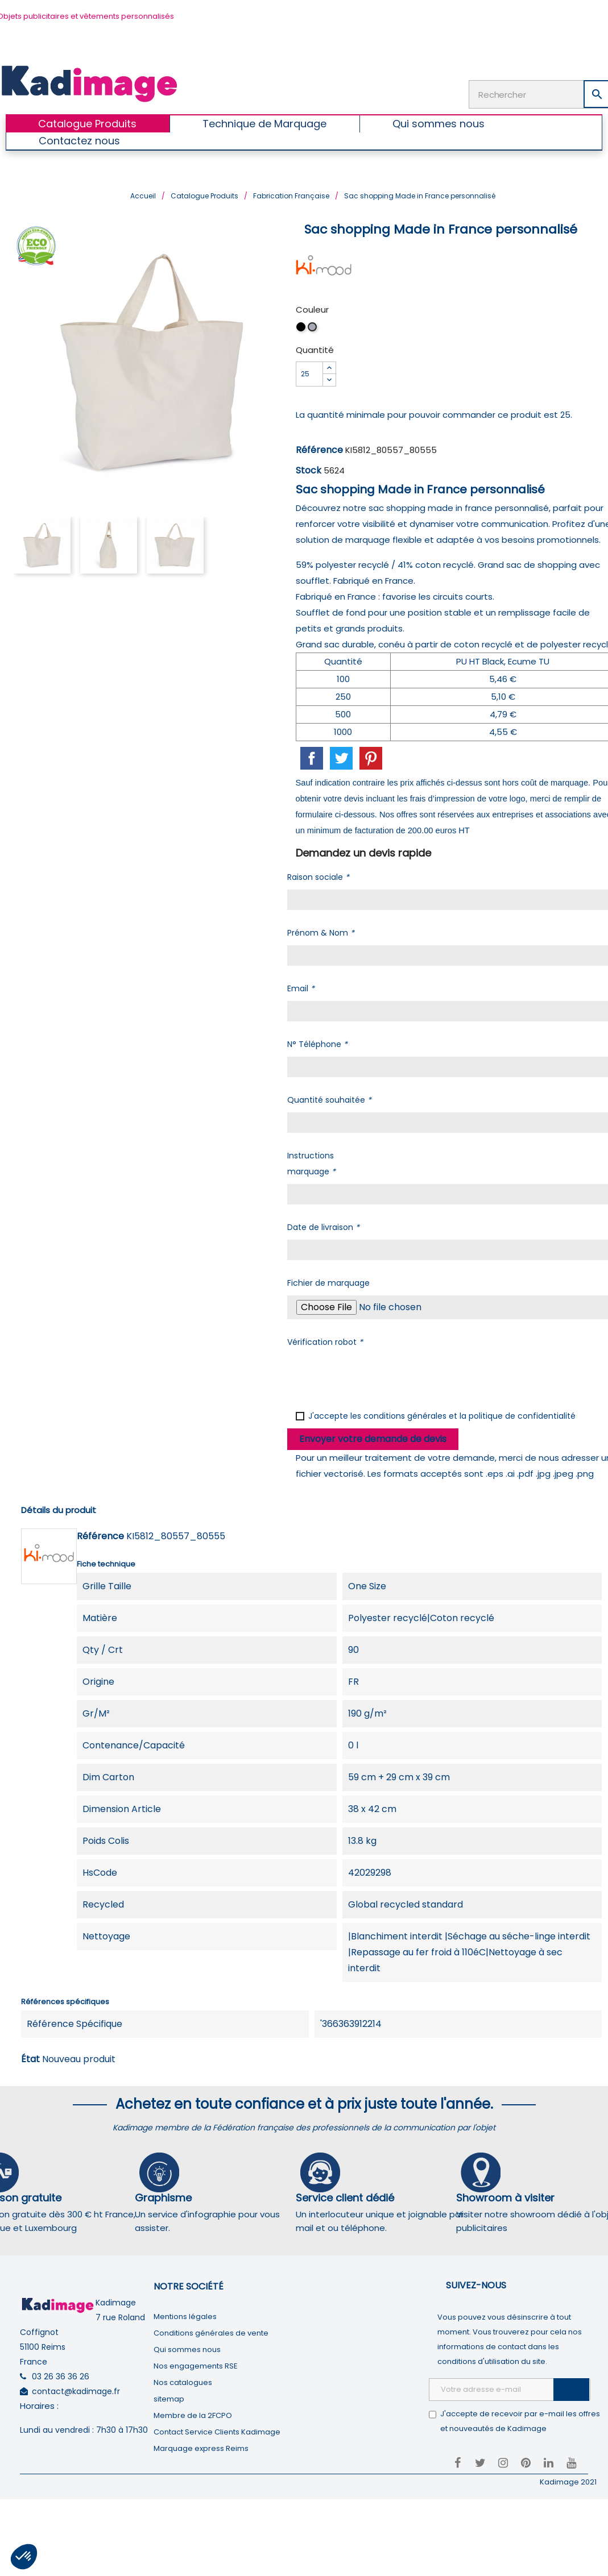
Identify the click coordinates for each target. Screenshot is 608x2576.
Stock (308, 469)
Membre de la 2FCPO (193, 2414)
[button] (24, 2556)
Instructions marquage (311, 1162)
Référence (319, 448)
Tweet (341, 757)
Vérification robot (325, 1341)
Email (301, 987)
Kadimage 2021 (568, 2481)
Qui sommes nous (187, 2348)
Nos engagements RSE (196, 2364)
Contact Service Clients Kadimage (217, 2430)
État (30, 2057)
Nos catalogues (183, 2381)
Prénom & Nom (320, 931)
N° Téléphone (317, 1043)
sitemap (169, 2397)
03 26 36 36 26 (60, 2376)
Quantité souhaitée (329, 1098)
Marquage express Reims (201, 2447)
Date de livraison (323, 1226)
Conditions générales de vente (211, 2331)
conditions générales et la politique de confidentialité (469, 1414)
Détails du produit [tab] (58, 1509)
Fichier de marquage (328, 1281)
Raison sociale (318, 876)
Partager (311, 757)
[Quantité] (309, 372)
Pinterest (370, 757)
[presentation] (373, 1375)
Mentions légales (185, 2315)
